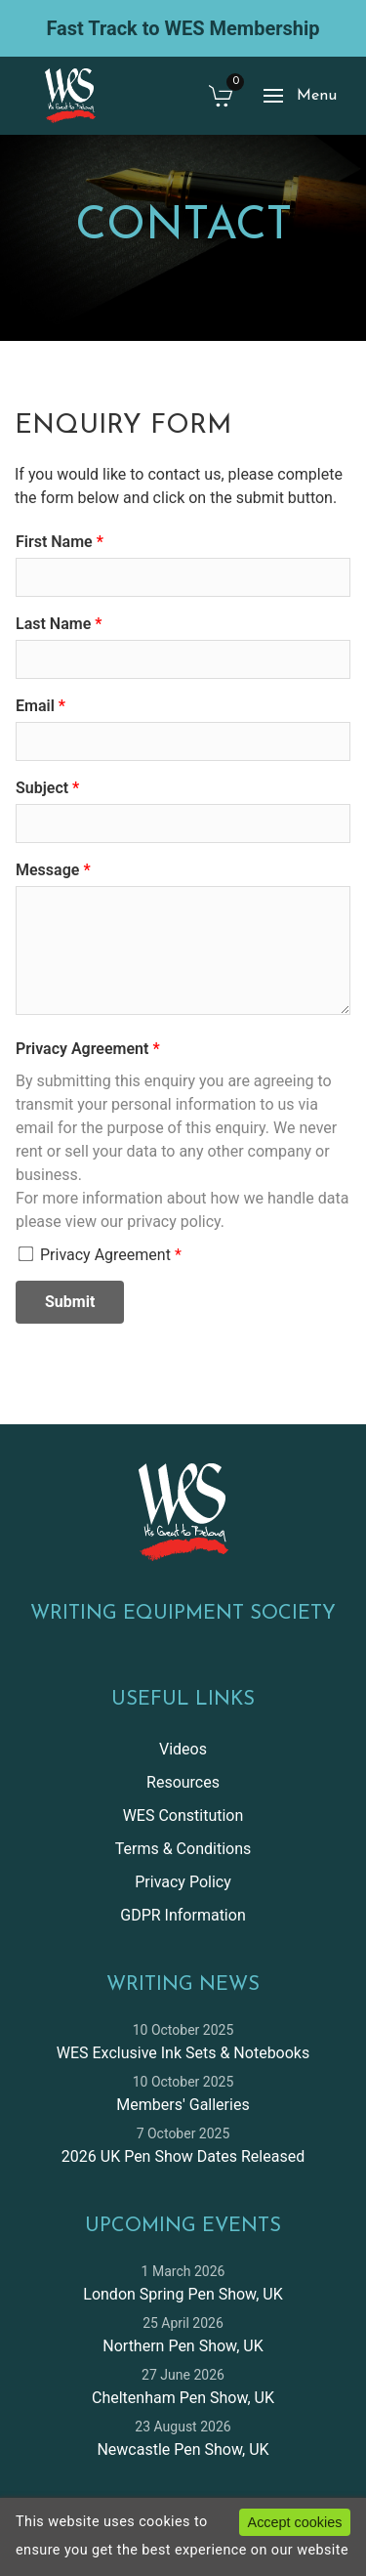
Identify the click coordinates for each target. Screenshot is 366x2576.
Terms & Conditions (183, 1848)
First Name (54, 541)
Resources (183, 1782)
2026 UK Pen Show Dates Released (183, 2156)
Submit (70, 1301)
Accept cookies (295, 2522)
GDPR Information (182, 1915)
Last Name (53, 623)
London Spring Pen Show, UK (182, 2294)
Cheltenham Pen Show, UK (183, 2397)
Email (35, 706)
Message (47, 870)
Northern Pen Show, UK (182, 2346)
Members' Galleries (182, 2104)
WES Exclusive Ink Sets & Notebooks (183, 2053)
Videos (183, 1749)
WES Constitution (183, 1815)
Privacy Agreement (82, 1048)
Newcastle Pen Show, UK (182, 2449)
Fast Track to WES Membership (182, 28)
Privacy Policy (183, 1882)
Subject (42, 788)
